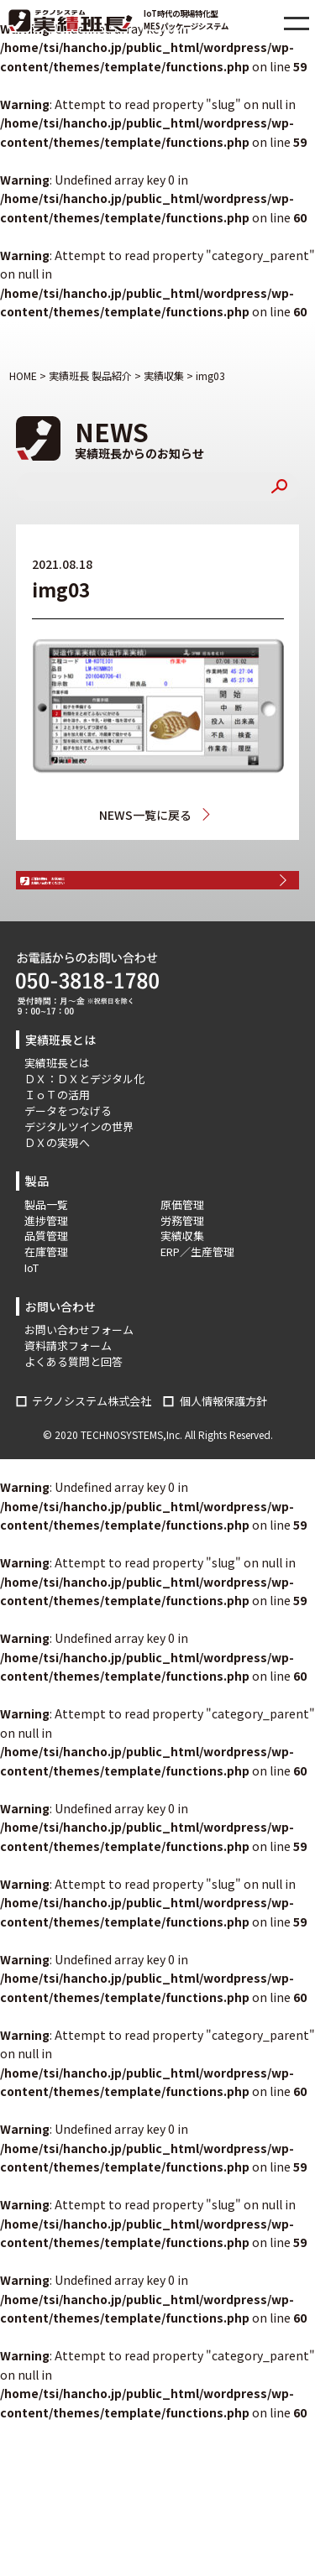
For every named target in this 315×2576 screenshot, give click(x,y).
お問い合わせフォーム (79, 1374)
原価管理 (182, 1248)
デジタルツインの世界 (79, 1170)
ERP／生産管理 (197, 1296)
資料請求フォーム (68, 1390)
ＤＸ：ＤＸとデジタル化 (84, 1123)
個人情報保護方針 (223, 1445)
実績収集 (209, 815)
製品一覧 (46, 1248)
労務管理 (182, 1264)
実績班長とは (57, 1107)
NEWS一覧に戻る (143, 814)
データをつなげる (68, 1155)
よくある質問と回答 (73, 1406)
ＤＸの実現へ (57, 1186)
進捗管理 (46, 1264)
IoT (31, 1312)
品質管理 (46, 1280)
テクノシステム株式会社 (91, 1445)
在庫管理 (46, 1296)
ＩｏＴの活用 (57, 1139)
